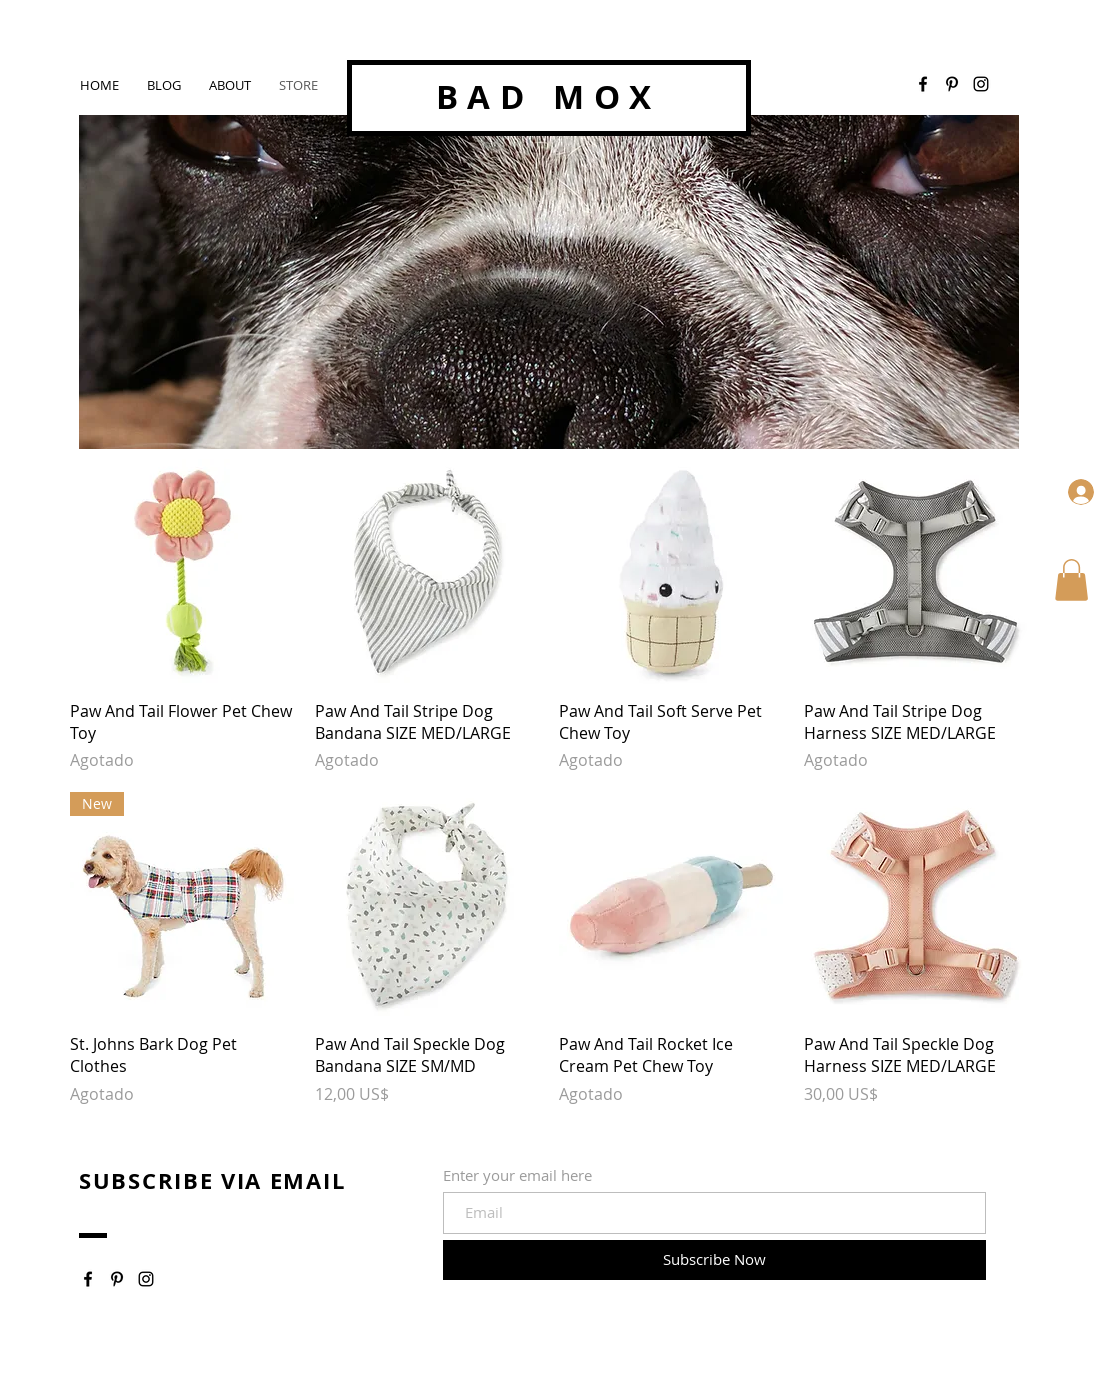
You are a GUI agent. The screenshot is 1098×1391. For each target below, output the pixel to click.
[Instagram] (146, 1279)
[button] (1071, 580)
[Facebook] (923, 84)
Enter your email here (517, 1175)
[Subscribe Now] (714, 1260)
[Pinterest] (952, 84)
